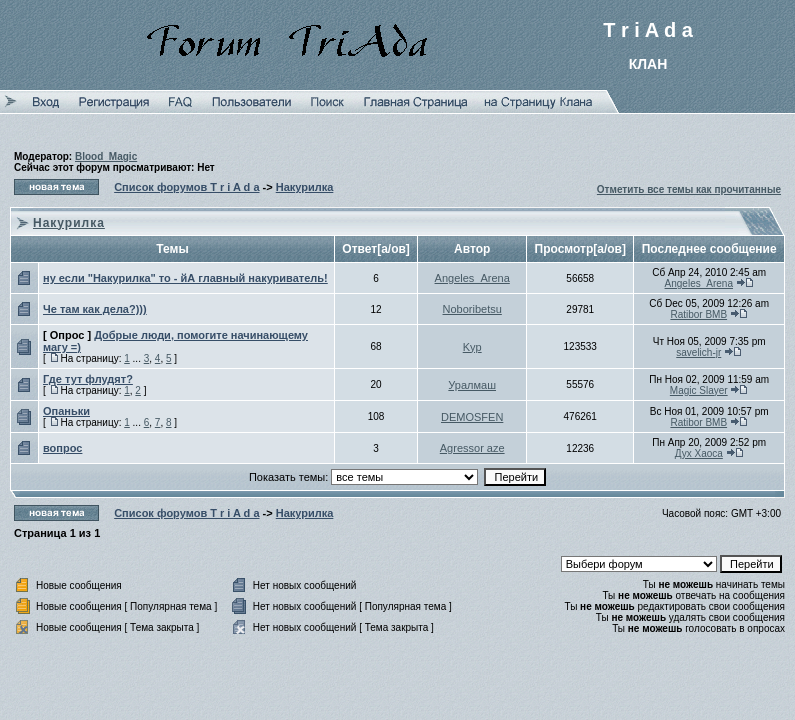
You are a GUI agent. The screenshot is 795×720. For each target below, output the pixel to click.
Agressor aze (472, 448)
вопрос (62, 448)
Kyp (472, 347)
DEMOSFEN (472, 417)
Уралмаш (472, 385)
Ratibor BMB (698, 314)
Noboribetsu (472, 309)
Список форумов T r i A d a (186, 187)
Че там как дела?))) (95, 309)
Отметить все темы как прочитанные (689, 189)
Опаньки (66, 411)
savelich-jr (698, 352)
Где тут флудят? (88, 379)
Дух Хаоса (699, 453)
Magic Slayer (699, 390)
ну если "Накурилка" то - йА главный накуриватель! (185, 278)
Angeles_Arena (472, 278)
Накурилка (305, 187)
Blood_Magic (106, 156)
